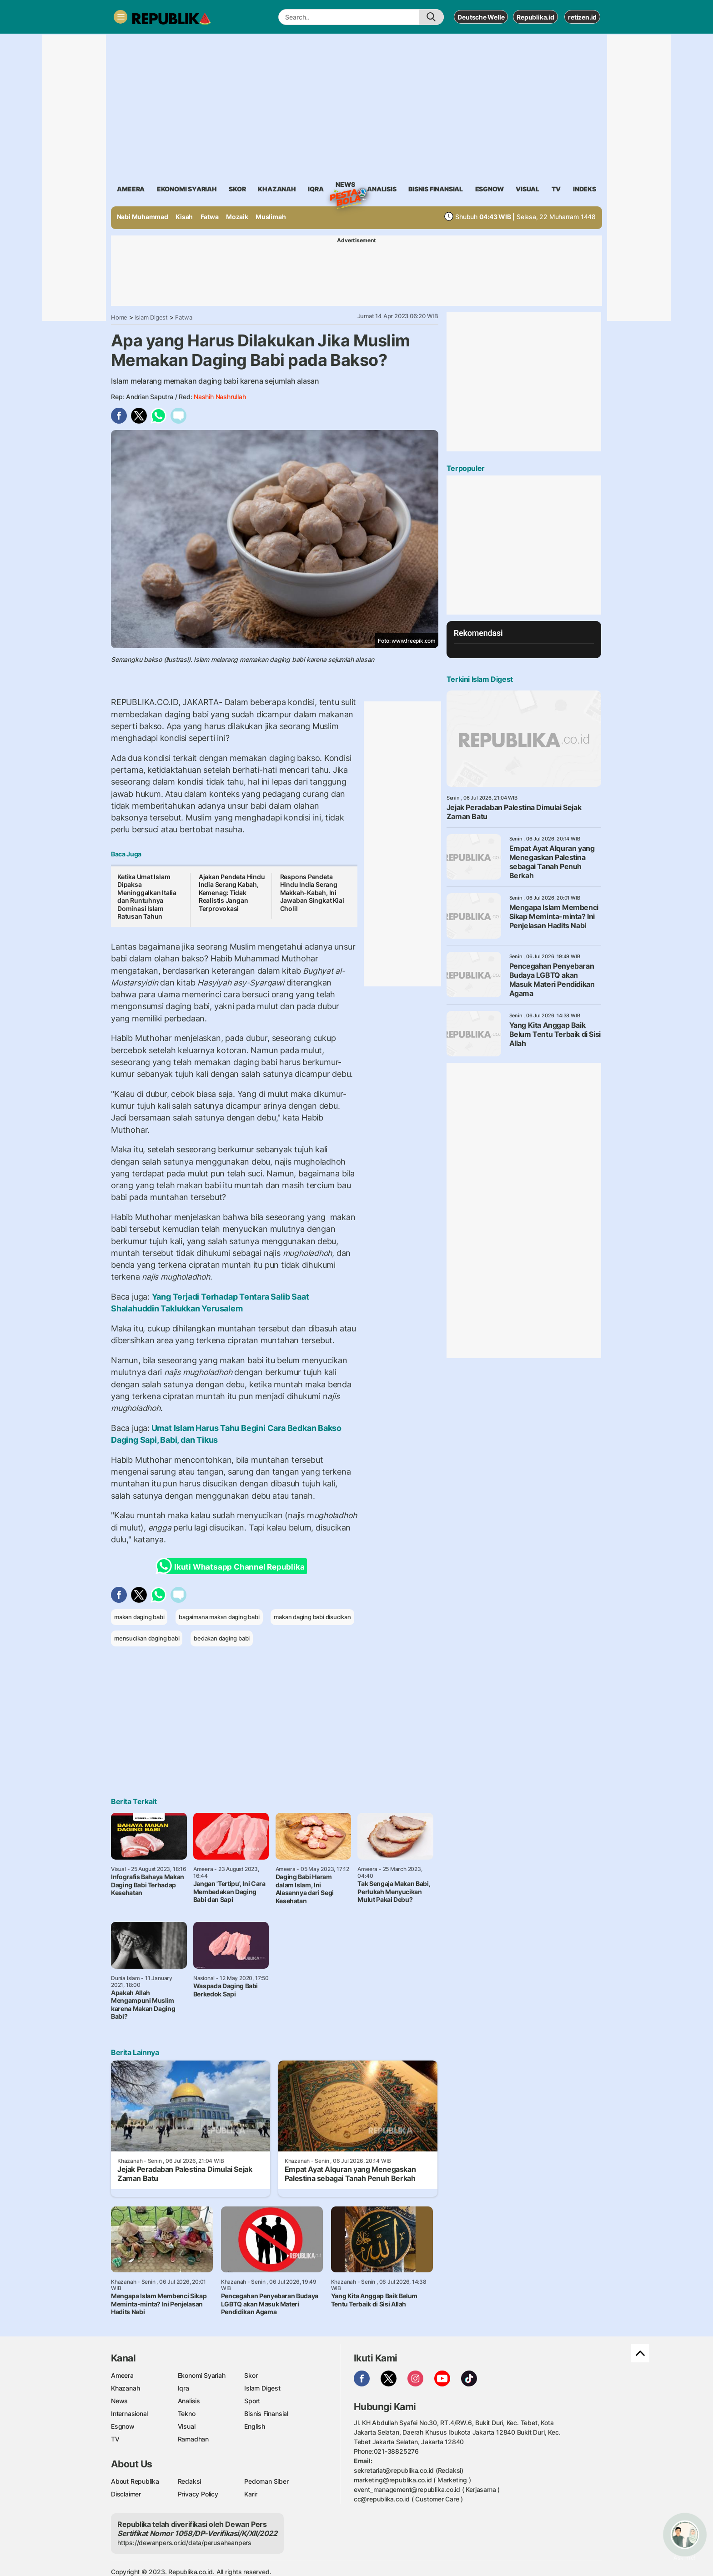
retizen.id (582, 17)
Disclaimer (126, 2494)
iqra (315, 189)
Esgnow (123, 2426)
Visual (187, 2426)
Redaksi (189, 2481)
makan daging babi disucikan (312, 1617)
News (345, 185)
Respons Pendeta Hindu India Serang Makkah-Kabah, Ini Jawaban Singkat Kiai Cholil (312, 892)
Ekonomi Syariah (187, 189)
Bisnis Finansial (435, 189)
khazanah (277, 189)
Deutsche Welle (480, 17)
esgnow (489, 189)
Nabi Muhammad (142, 216)
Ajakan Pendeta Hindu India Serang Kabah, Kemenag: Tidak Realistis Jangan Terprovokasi (232, 892)
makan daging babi (139, 1617)
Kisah (184, 216)
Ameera (122, 2375)
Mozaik (237, 216)
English (254, 2426)
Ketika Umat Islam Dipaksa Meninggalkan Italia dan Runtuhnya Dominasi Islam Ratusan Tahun (146, 896)
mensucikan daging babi (146, 1638)
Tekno (187, 2413)
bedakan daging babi (222, 1638)
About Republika (135, 2481)
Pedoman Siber (266, 2481)
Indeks (584, 189)
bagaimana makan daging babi (219, 1617)
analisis (381, 189)
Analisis (189, 2401)
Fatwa (210, 216)
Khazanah (125, 2388)
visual (527, 189)
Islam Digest (151, 317)
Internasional (129, 2413)
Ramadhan (193, 2439)
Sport (252, 2401)
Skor (250, 2375)
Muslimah (271, 216)
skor (237, 189)
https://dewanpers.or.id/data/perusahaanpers (184, 2542)
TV (556, 189)
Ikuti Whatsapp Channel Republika (232, 1566)
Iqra (183, 2388)
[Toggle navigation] (120, 17)
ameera (131, 189)
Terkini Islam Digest (480, 679)
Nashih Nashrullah (220, 396)
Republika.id (535, 17)
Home (119, 317)
